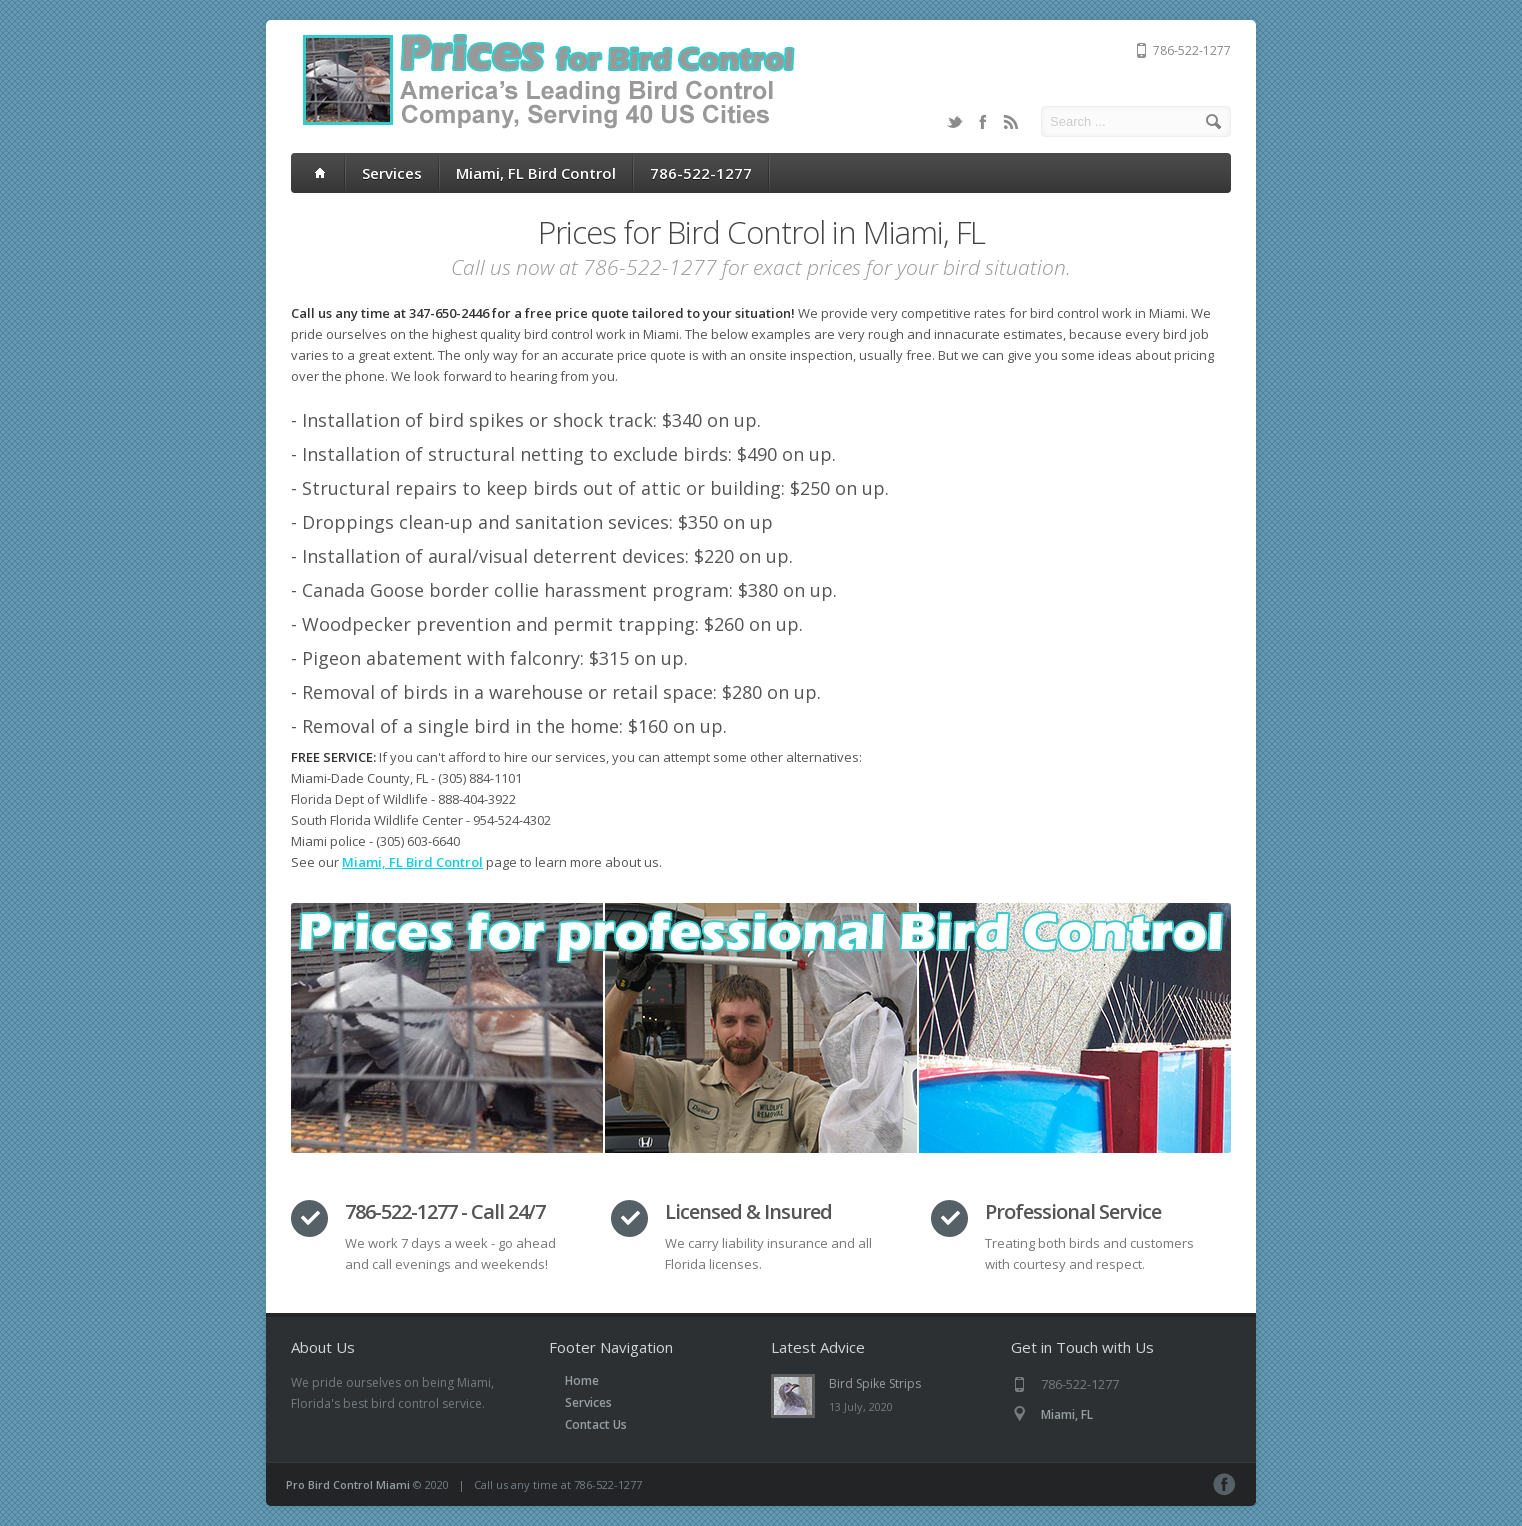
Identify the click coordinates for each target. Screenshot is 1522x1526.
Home (582, 1380)
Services (392, 173)
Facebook (983, 122)
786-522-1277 (701, 173)
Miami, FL (1067, 1414)
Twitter (955, 122)
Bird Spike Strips (875, 1383)
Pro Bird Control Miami (348, 1484)
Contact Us (596, 1424)
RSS (1011, 122)
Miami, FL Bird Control (536, 173)
